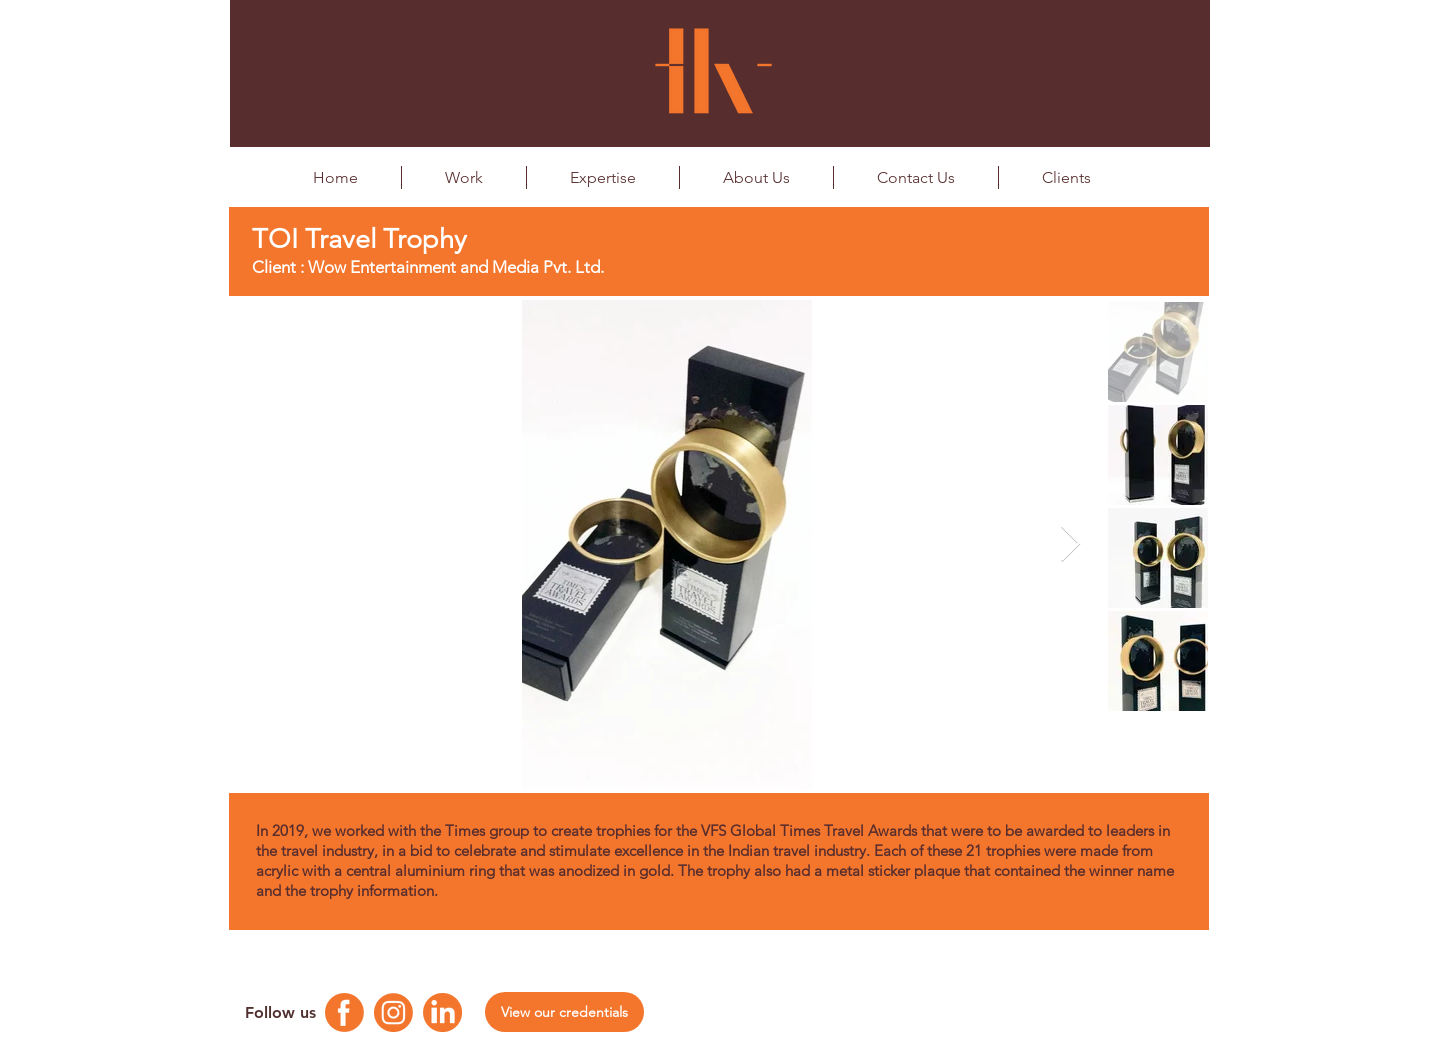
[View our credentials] (564, 1012)
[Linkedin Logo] (442, 1012)
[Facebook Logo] (344, 1012)
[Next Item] (1070, 544)
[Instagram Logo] (393, 1012)
